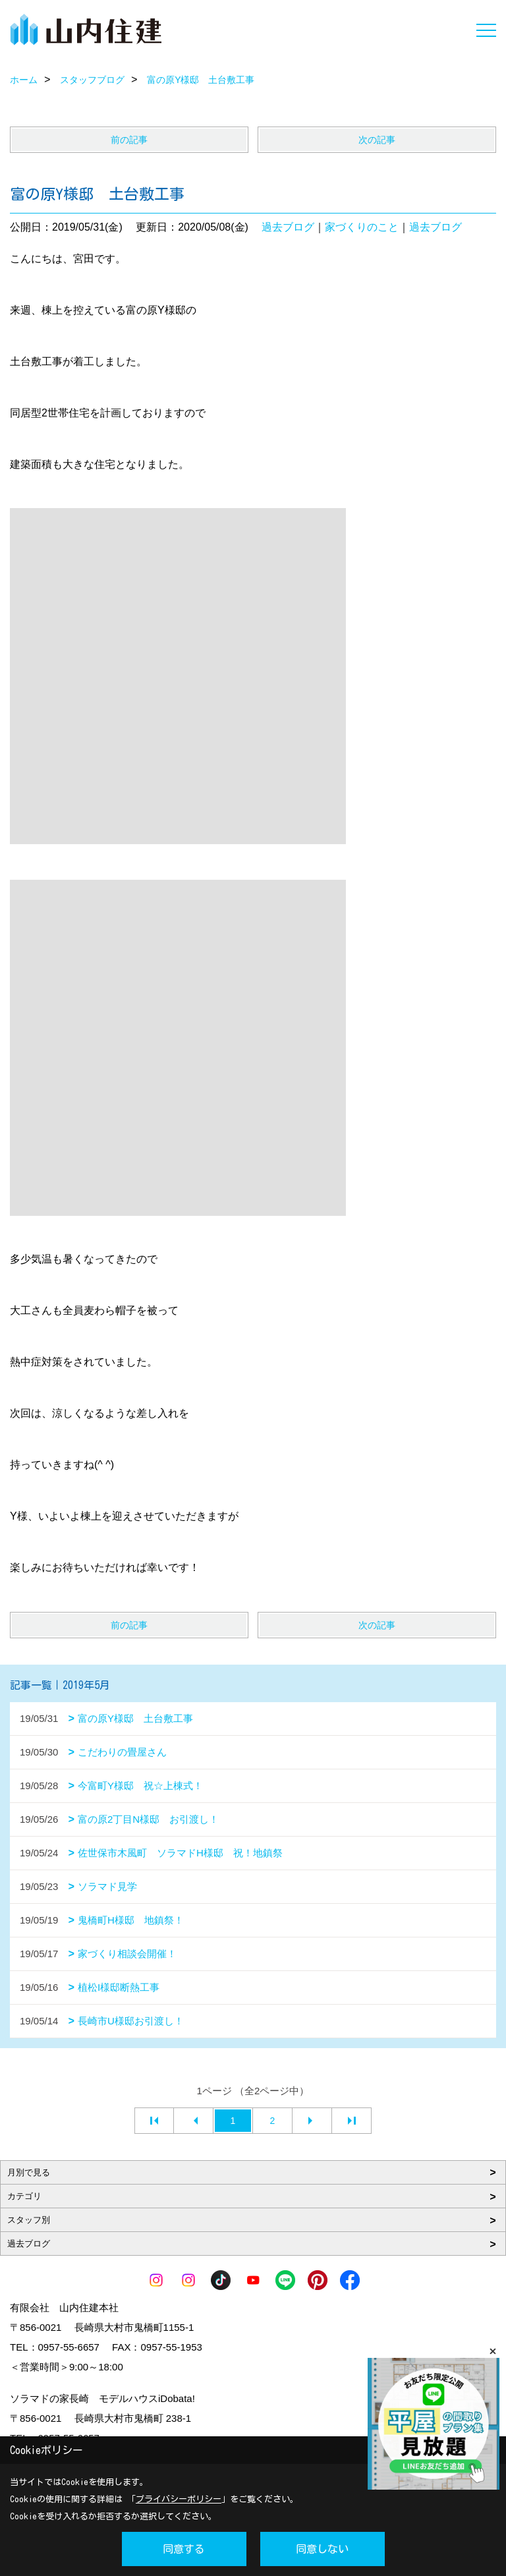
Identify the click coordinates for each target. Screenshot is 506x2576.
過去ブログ (288, 227)
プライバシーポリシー (178, 2499)
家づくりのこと (362, 227)
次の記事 (376, 139)
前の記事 (129, 139)
